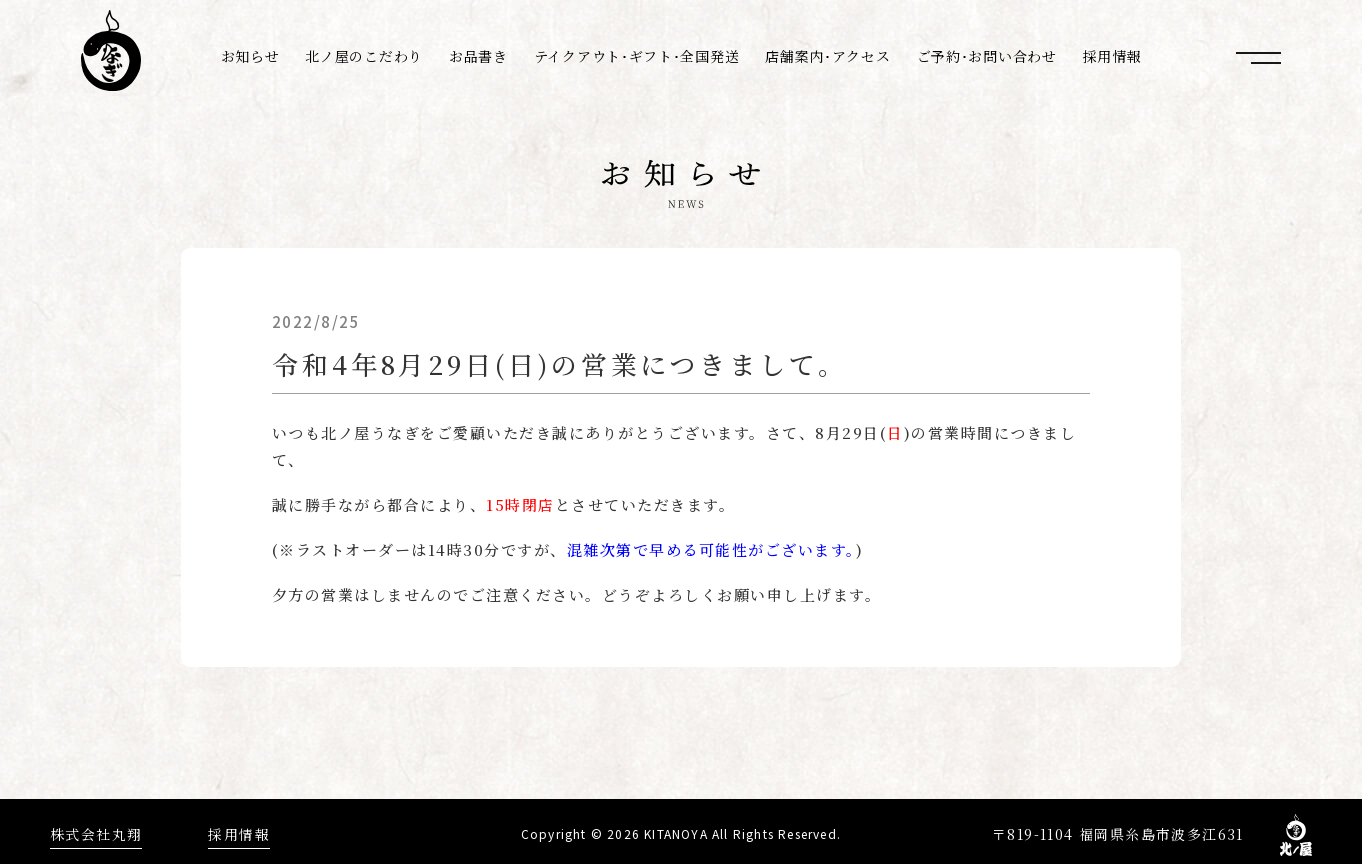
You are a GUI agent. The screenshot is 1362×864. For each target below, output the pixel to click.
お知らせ (250, 56)
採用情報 (1112, 56)
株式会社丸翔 (96, 828)
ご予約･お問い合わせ (987, 56)
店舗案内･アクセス (827, 56)
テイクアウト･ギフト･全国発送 (637, 56)
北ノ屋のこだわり (364, 56)
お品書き (478, 56)
